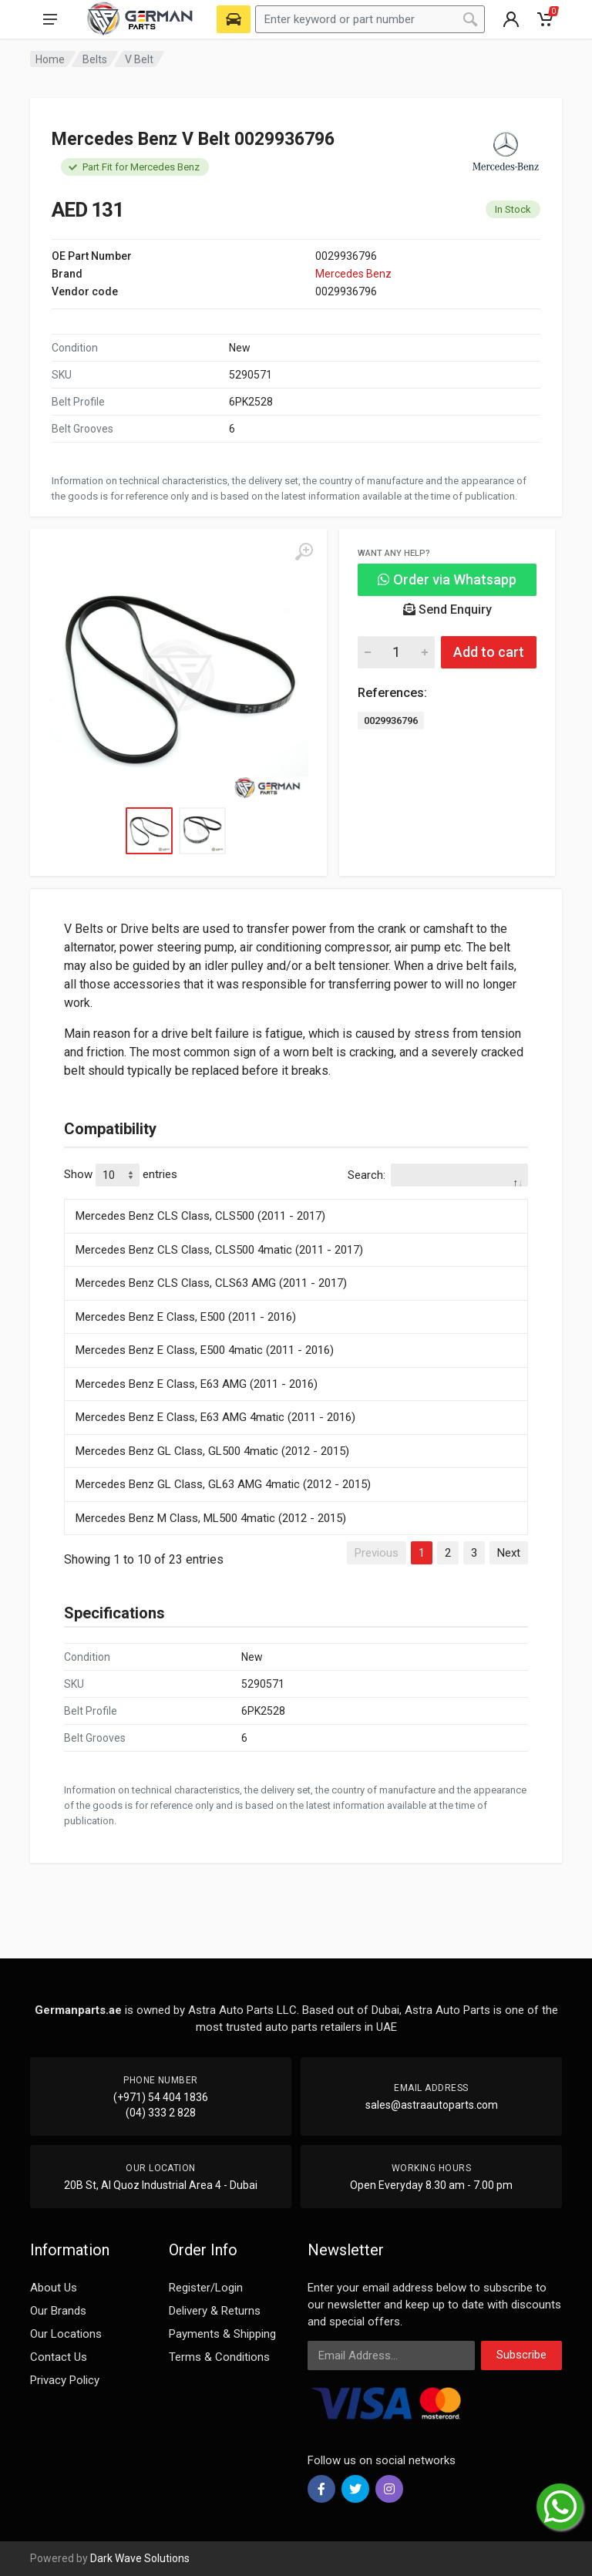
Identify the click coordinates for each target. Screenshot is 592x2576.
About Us (53, 2288)
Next (508, 1553)
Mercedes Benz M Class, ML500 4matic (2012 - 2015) (211, 1518)
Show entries (120, 1175)
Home (50, 59)
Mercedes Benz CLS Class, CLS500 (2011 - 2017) (200, 1216)
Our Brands (58, 2311)
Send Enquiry (447, 609)
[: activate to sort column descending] (296, 1196)
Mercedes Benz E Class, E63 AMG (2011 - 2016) (197, 1384)
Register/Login (206, 2288)
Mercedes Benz (353, 274)
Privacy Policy (64, 2380)
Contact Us (58, 2357)
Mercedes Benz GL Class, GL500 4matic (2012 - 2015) (212, 1451)
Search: (438, 1175)
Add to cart (488, 652)
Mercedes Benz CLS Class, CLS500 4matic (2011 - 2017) (219, 1250)
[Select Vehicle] (234, 19)
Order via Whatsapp (447, 579)
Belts (94, 59)
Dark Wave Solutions (140, 2558)
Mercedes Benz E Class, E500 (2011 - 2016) (186, 1317)
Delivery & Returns (215, 2311)
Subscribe (521, 2355)
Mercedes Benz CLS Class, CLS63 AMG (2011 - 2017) (211, 1283)
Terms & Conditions (219, 2357)
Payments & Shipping (222, 2334)
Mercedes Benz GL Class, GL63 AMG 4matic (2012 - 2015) (223, 1484)
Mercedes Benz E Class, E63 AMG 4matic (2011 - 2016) (215, 1417)
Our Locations (66, 2334)
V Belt (139, 59)
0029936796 (391, 720)
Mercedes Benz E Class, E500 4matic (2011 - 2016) (205, 1350)
